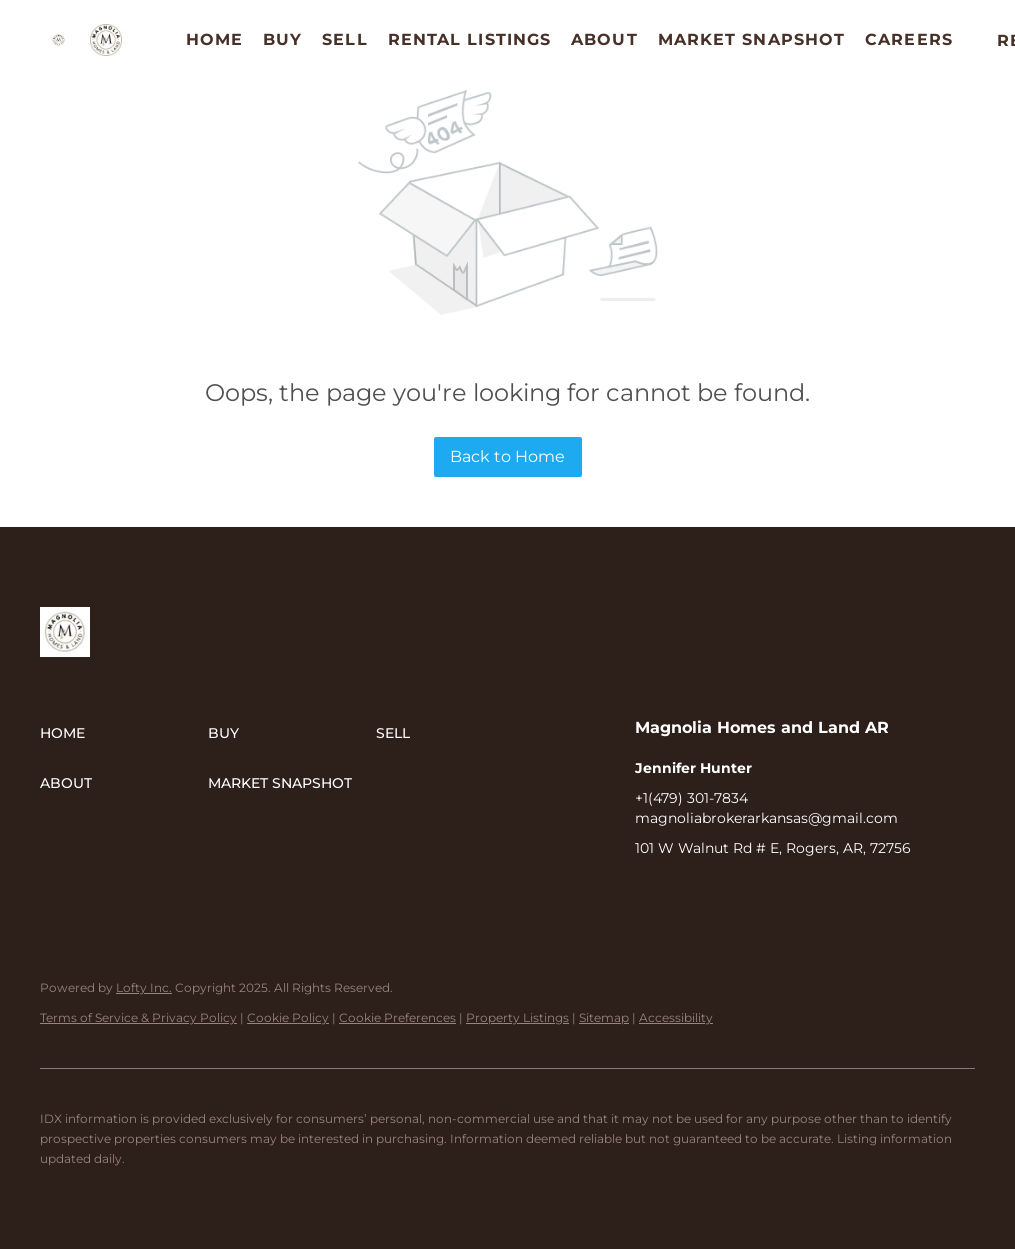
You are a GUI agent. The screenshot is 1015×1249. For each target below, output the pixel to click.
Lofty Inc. (144, 987)
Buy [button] (282, 39)
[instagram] (730, 893)
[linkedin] (690, 893)
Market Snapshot (752, 39)
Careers (909, 39)
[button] (58, 40)
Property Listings (517, 1017)
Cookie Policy (288, 1017)
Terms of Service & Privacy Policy (138, 1017)
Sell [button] (344, 39)
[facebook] (650, 893)
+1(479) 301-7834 (691, 798)
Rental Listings (470, 39)
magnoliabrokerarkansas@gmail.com (766, 818)
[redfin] (810, 893)
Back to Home (507, 456)
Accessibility (676, 1017)
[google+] (770, 893)
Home (214, 39)
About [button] (604, 39)
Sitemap (604, 1017)
